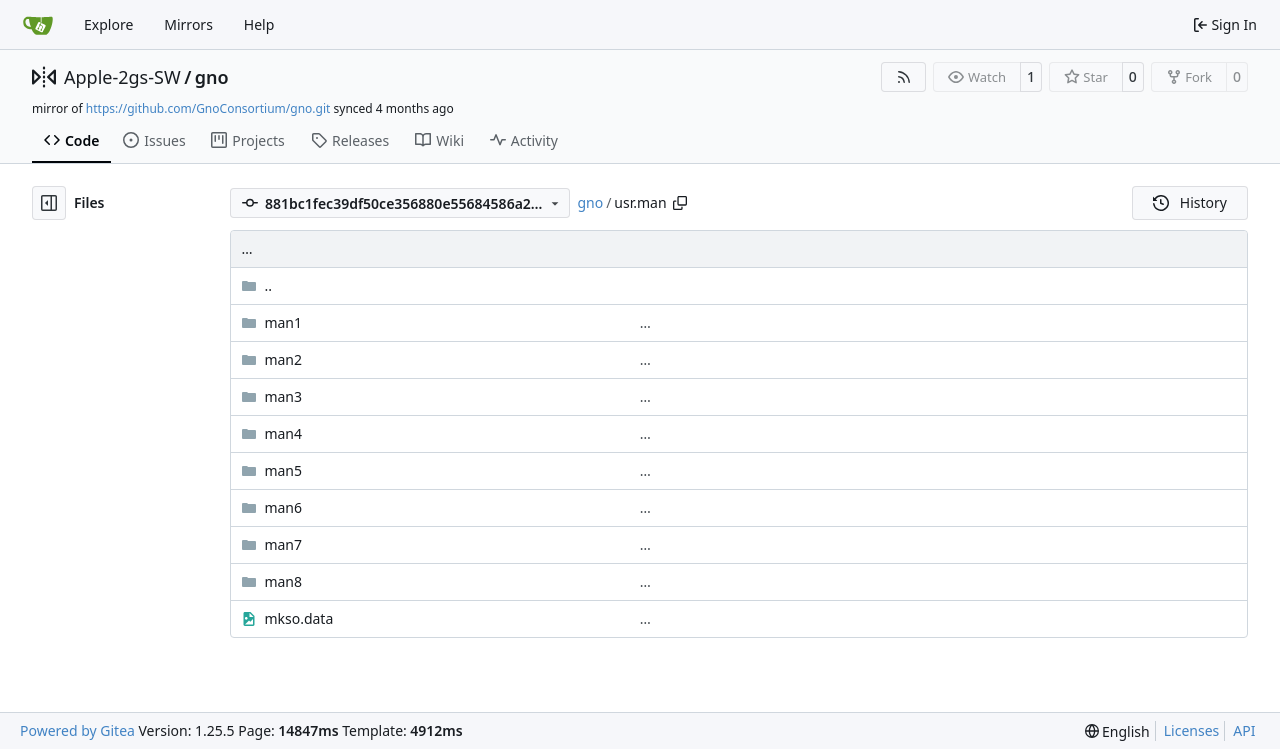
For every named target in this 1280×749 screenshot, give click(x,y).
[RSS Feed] (904, 77)
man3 (283, 396)
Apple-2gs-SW (122, 77)
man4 (283, 433)
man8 (283, 581)
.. (256, 285)
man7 (283, 544)
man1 (283, 322)
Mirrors (188, 24)
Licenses (1192, 730)
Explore (108, 24)
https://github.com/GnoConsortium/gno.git (208, 108)
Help (259, 24)
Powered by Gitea (77, 730)
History (1190, 202)
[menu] (1117, 731)
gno (212, 77)
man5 (283, 470)
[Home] (38, 25)
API (1244, 730)
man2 (283, 359)
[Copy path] (680, 203)
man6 (283, 507)
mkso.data (298, 618)
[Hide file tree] (49, 203)
